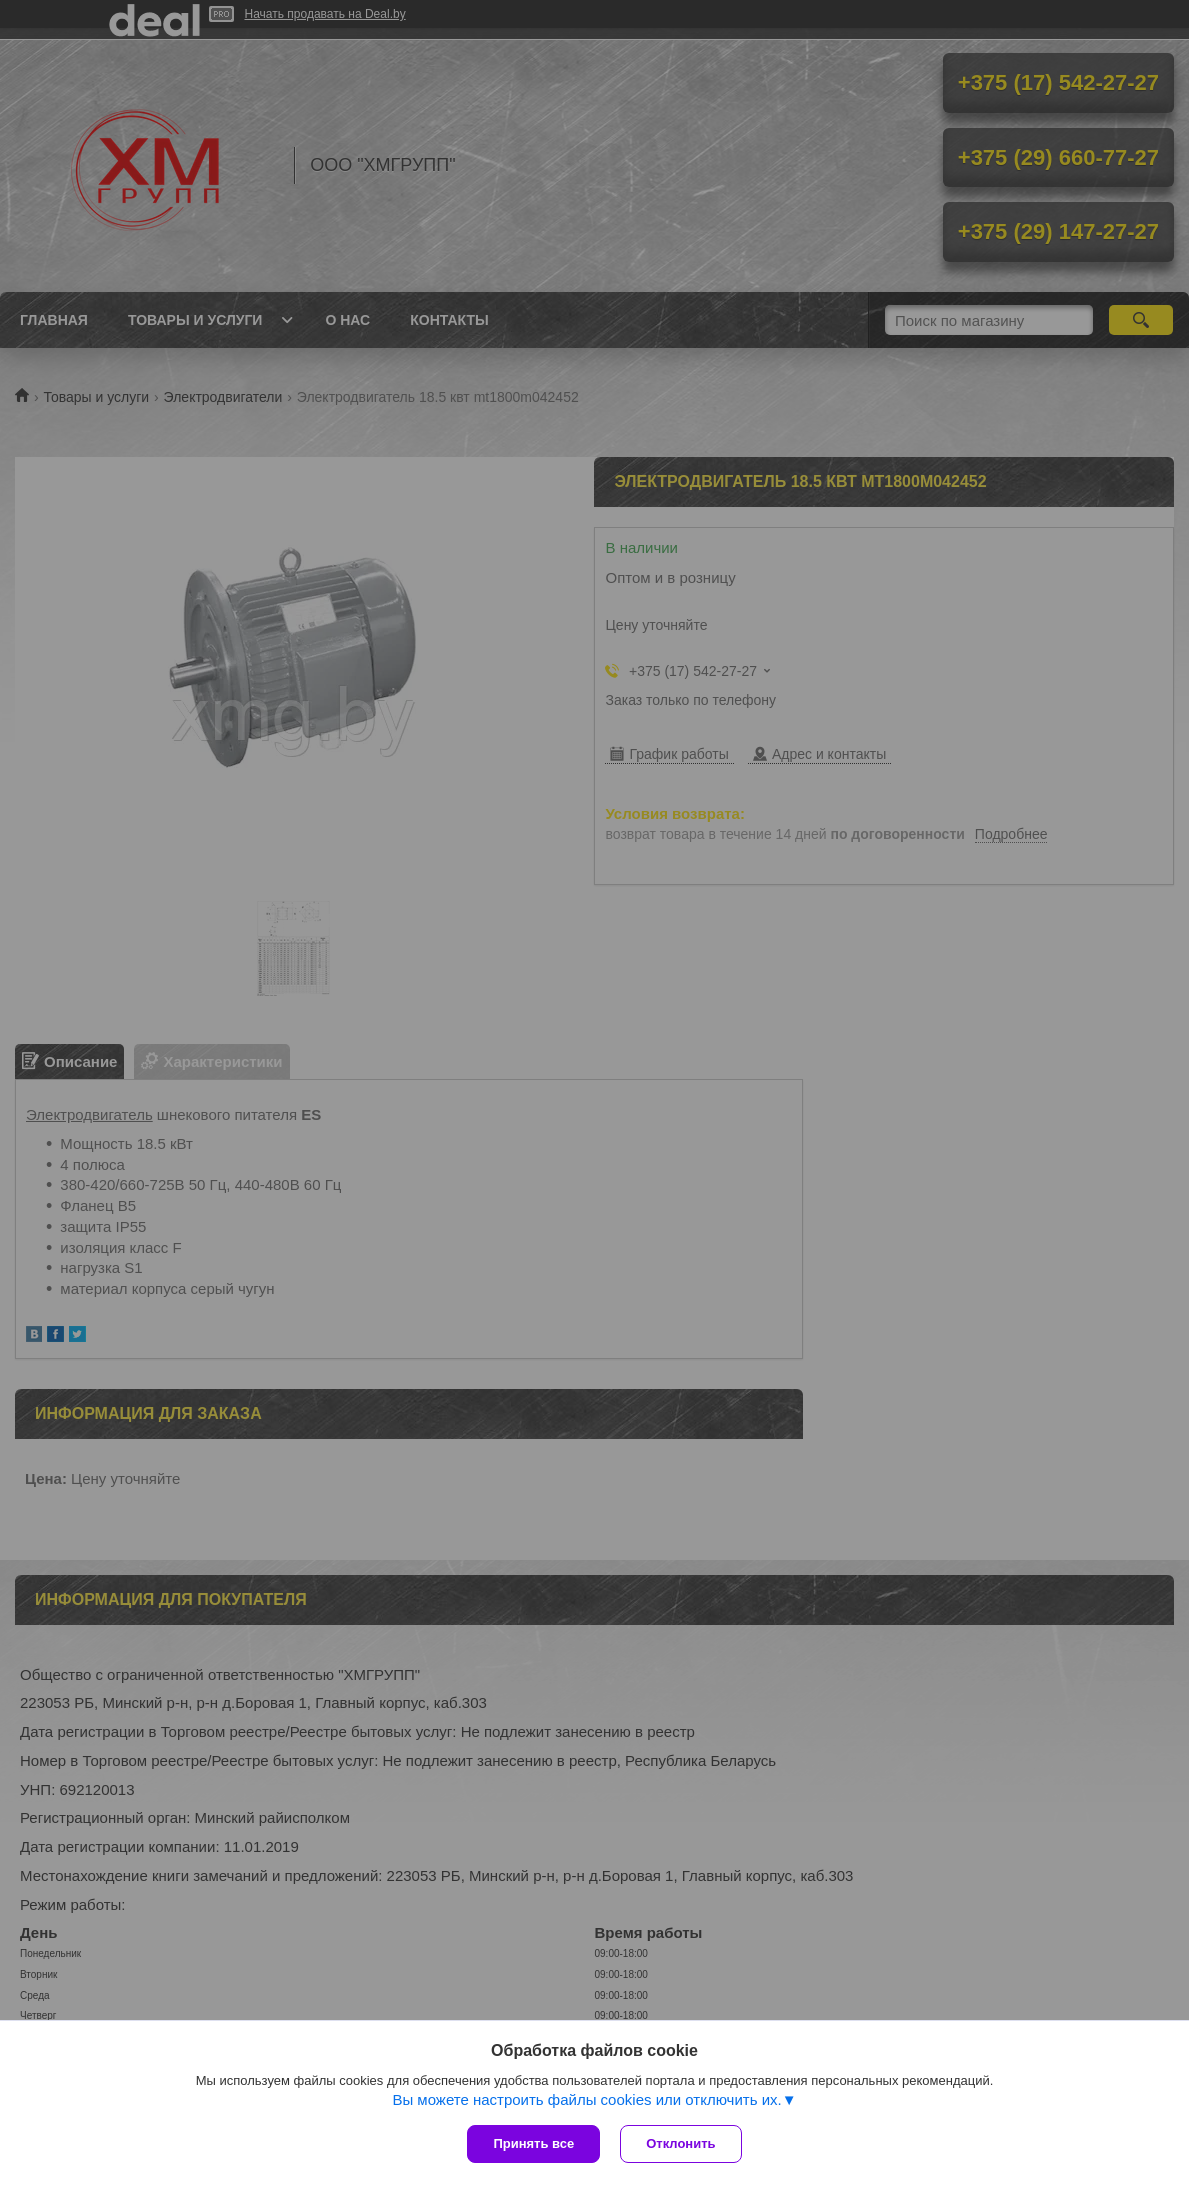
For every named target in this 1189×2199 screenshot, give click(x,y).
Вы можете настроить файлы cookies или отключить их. (586, 2099)
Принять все (533, 2143)
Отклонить (680, 2143)
